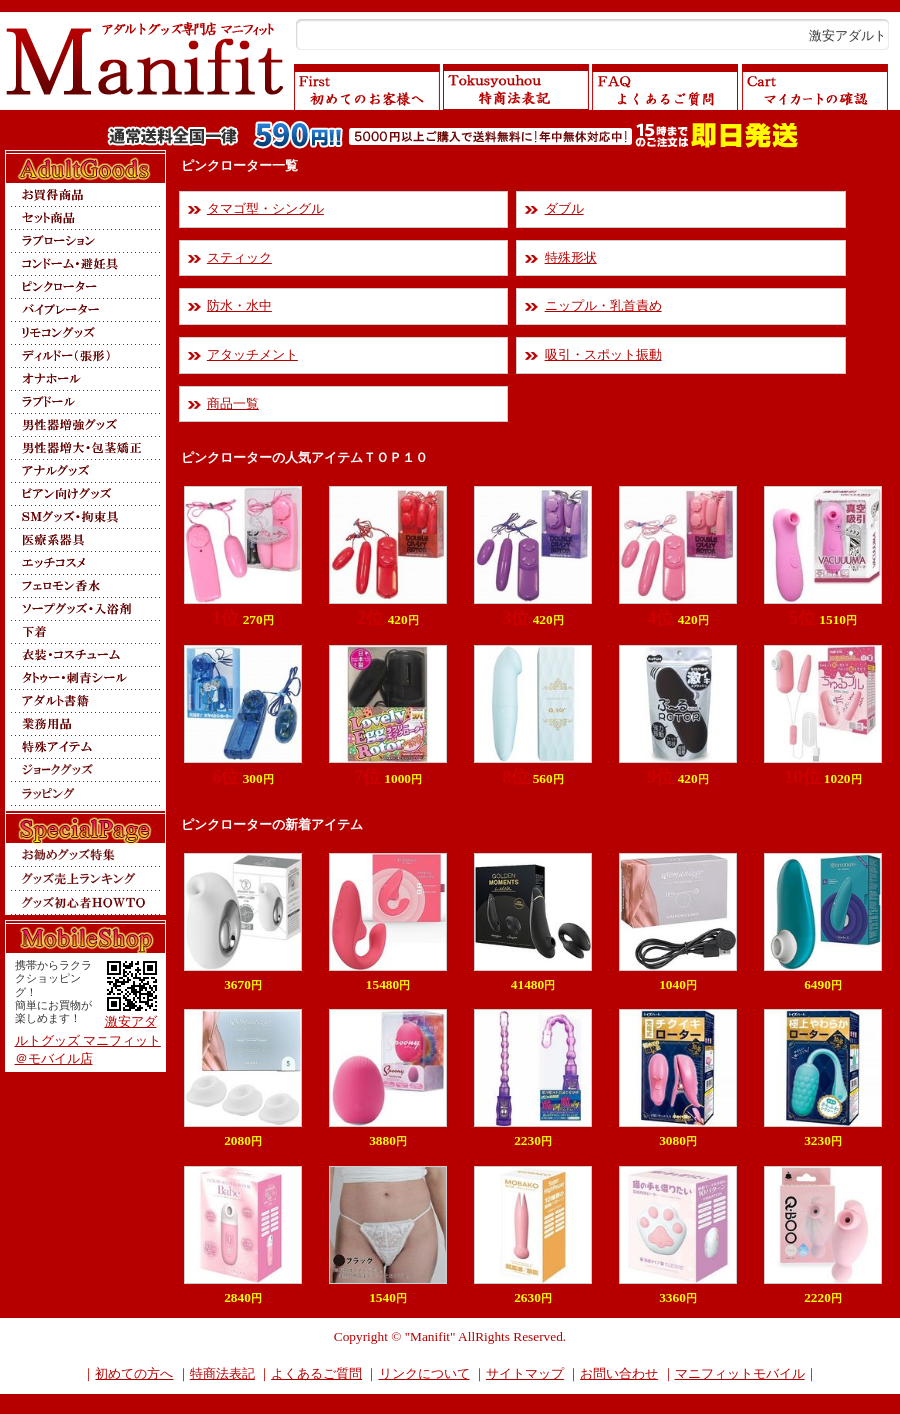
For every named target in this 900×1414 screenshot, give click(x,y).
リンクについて (424, 1373)
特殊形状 (571, 257)
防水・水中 (239, 305)
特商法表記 (222, 1373)
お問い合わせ (619, 1373)
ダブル (564, 208)
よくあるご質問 (316, 1373)
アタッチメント (252, 354)
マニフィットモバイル (740, 1373)
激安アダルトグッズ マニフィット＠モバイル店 (88, 1040)
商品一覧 (233, 403)
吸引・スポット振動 (603, 354)
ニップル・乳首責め (603, 305)
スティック (239, 257)
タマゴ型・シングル (265, 208)
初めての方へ (134, 1373)
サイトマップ (525, 1373)
